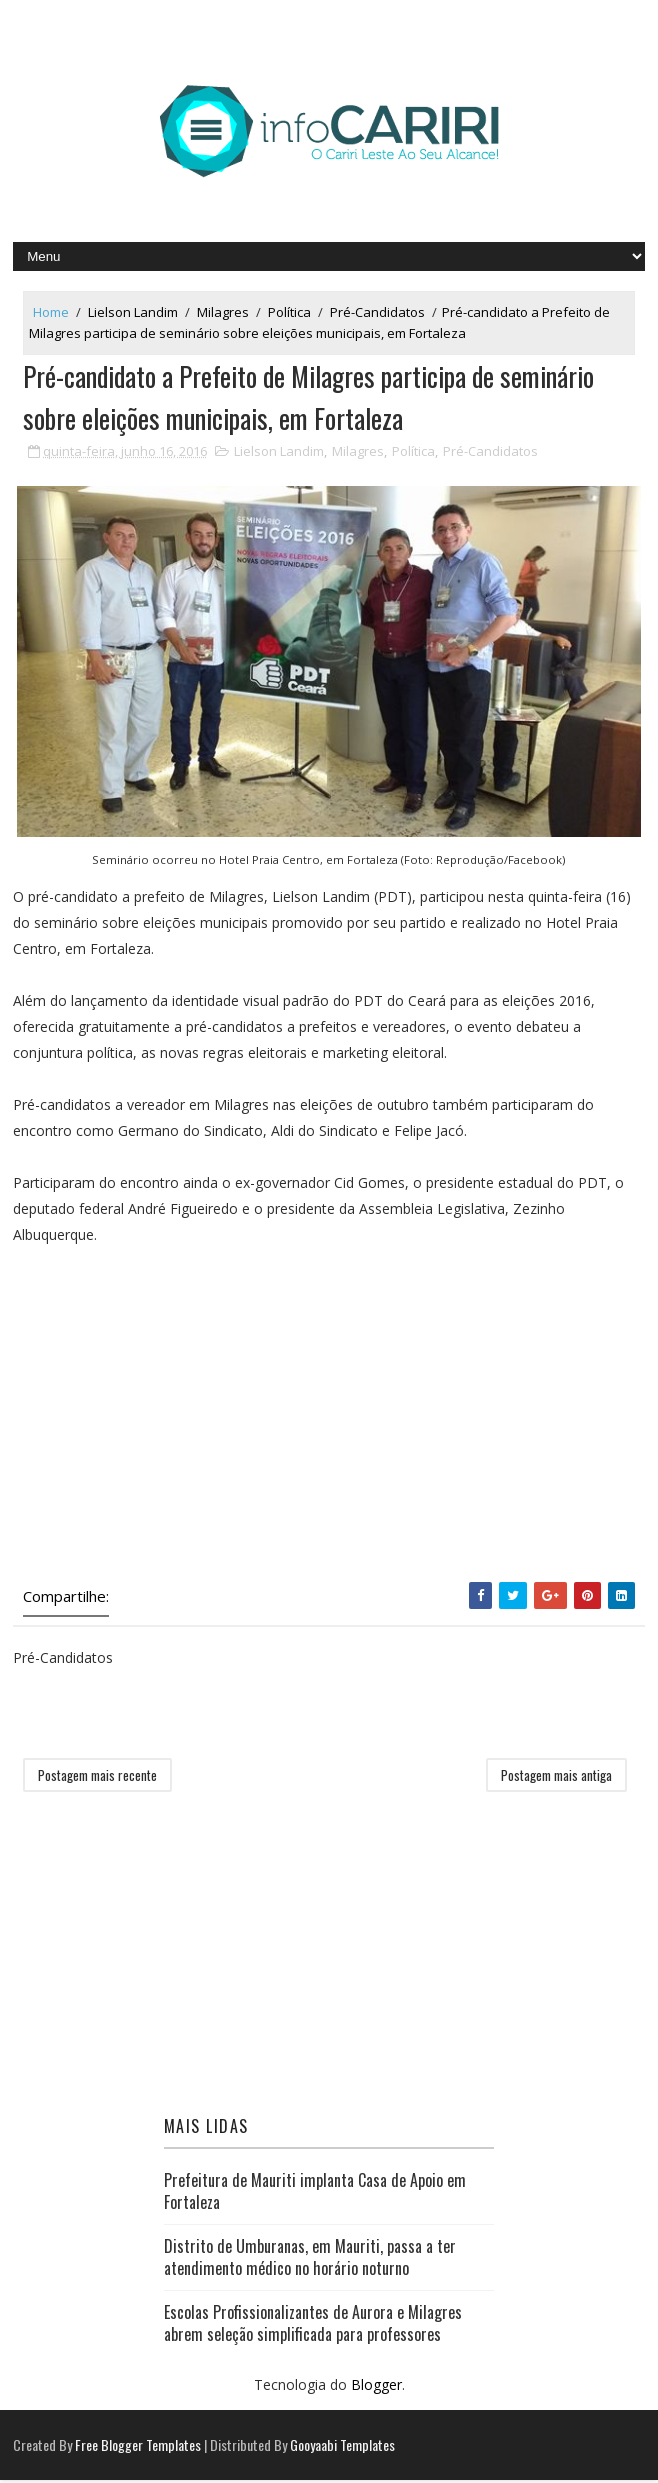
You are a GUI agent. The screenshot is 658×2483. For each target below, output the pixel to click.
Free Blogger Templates (138, 2447)
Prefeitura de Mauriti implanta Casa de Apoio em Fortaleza (315, 2194)
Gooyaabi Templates (342, 2447)
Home (51, 312)
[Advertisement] (329, 1417)
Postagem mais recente (97, 1777)
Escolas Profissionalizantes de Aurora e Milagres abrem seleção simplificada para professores (313, 2325)
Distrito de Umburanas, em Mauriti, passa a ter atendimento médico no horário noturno (310, 2260)
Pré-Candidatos (377, 312)
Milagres (223, 312)
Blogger (376, 2387)
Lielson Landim (133, 312)
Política (289, 312)
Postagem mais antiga (556, 1777)
